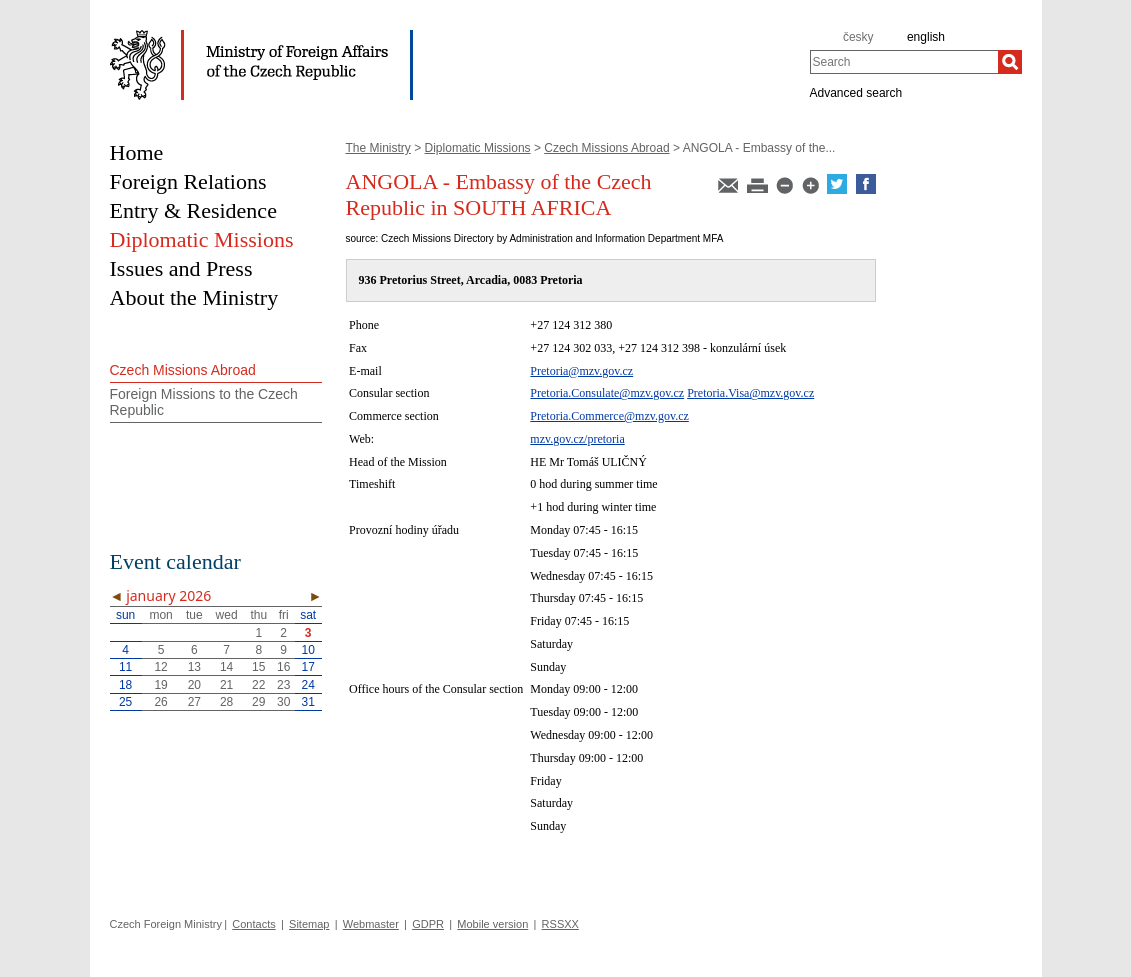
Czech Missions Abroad (606, 148)
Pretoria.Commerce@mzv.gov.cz (609, 416)
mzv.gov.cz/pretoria (577, 439)
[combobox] (904, 62)
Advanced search (856, 92)
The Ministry (378, 148)
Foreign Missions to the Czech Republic (204, 402)
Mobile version (492, 924)
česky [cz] (858, 37)
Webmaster (371, 924)
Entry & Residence (193, 210)
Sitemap (309, 924)
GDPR (428, 924)
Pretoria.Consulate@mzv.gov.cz (607, 393)
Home (137, 152)
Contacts (253, 924)
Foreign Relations (188, 181)
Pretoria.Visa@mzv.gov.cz (750, 393)
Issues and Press (181, 268)
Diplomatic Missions (478, 148)
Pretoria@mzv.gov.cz (581, 371)
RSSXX (560, 924)
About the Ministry (194, 297)
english (926, 37)
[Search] (1010, 62)
